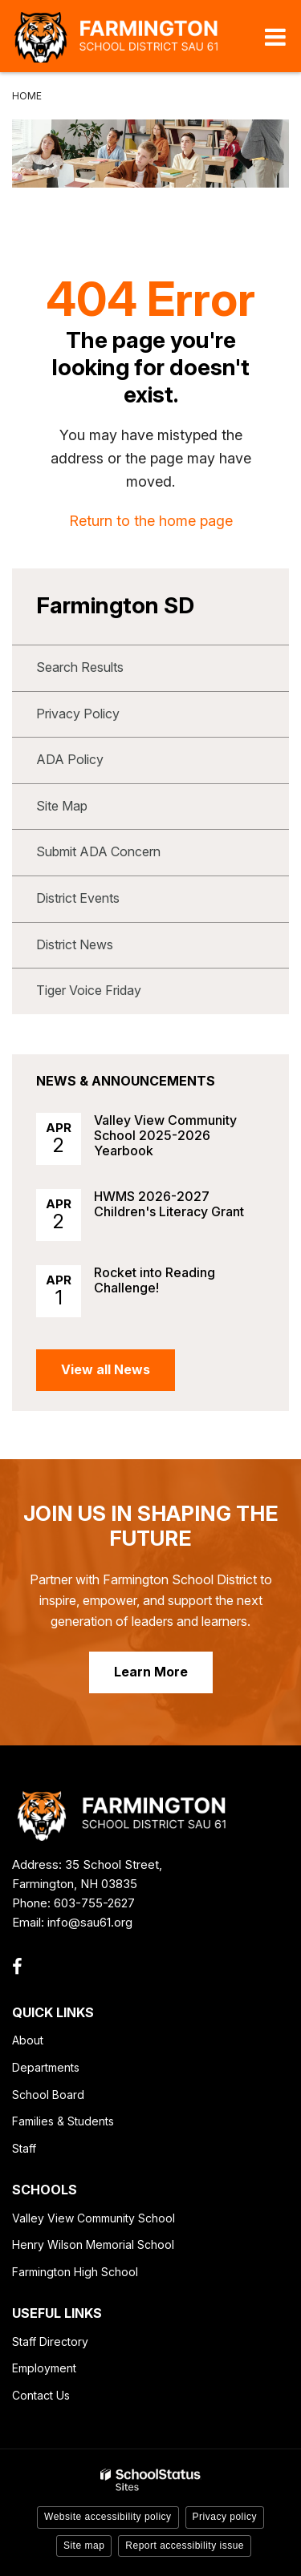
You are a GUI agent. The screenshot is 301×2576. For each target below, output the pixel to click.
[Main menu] (275, 36)
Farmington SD (115, 605)
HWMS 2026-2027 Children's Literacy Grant (169, 1203)
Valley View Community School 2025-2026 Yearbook (165, 1135)
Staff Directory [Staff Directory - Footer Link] (50, 2341)
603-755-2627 (94, 1903)
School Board (48, 2094)
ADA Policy (70, 759)
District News (74, 944)
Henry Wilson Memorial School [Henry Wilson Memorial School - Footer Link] (93, 2244)
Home (27, 96)
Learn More (151, 1672)
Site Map (61, 806)
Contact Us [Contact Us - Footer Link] (41, 2395)
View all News (105, 1369)
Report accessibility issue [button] (184, 2545)
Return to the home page (151, 520)
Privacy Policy (78, 714)
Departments (45, 2067)
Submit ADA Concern (98, 851)
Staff (24, 2148)
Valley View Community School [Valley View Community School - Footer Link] (93, 2218)
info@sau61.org (89, 1922)
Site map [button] (83, 2545)
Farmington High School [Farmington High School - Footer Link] (75, 2272)
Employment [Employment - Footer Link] (44, 2368)
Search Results (80, 667)
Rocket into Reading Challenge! (154, 1280)
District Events (78, 898)
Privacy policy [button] (225, 2516)
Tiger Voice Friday (88, 990)
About (27, 2040)
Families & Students (63, 2121)
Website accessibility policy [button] (108, 2516)
